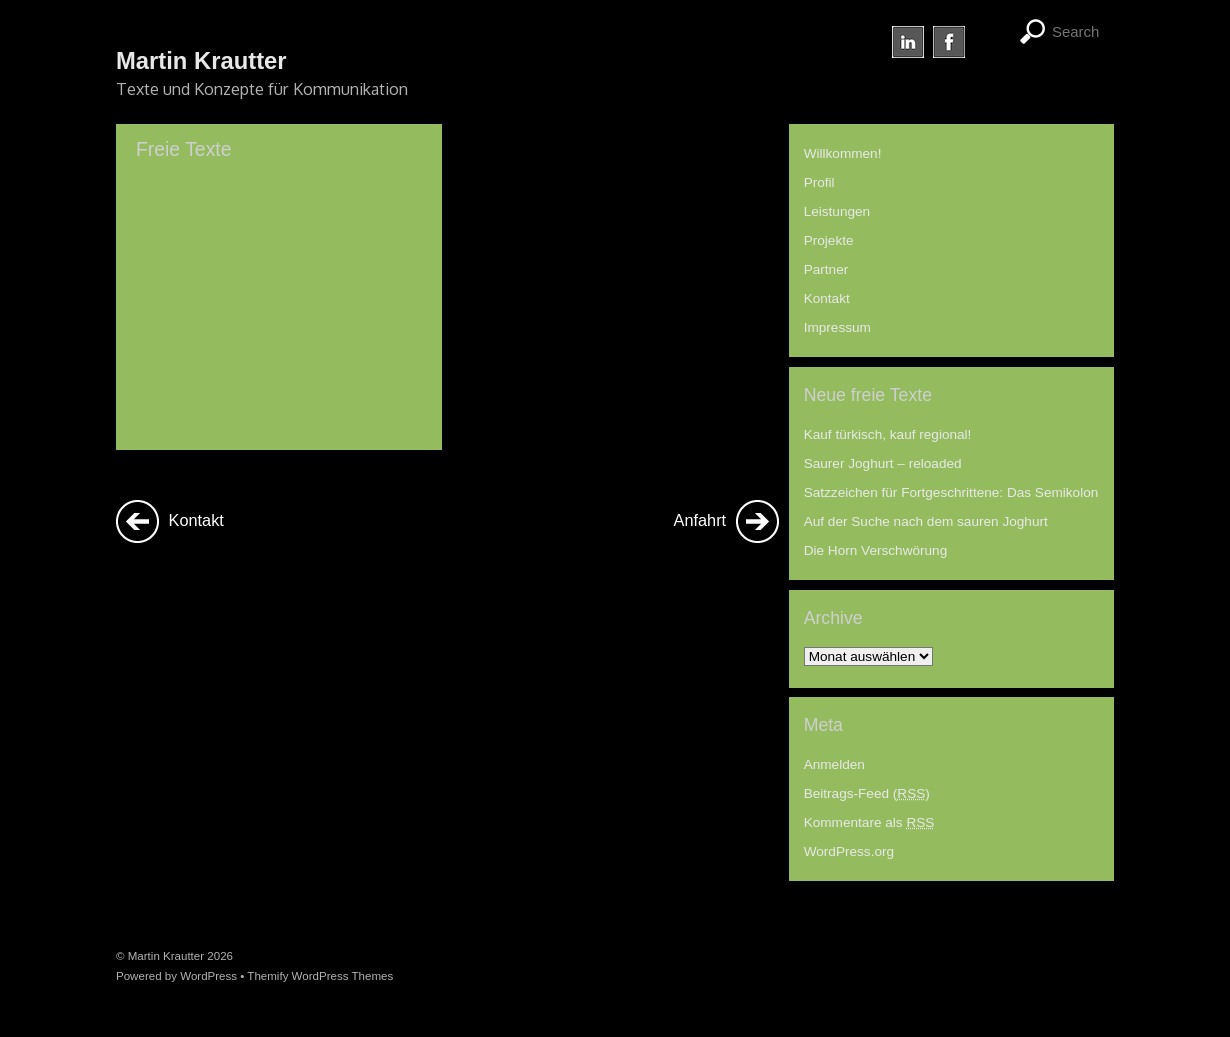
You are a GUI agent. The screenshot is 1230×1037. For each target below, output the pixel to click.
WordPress (208, 976)
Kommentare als (869, 822)
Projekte (829, 240)
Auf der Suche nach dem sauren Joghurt (926, 521)
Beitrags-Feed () (867, 793)
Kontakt (170, 521)
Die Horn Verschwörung (876, 550)
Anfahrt (726, 521)
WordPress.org (849, 851)
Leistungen (837, 211)
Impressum (837, 327)
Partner (826, 269)
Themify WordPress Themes (320, 976)
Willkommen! (843, 153)
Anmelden (834, 764)
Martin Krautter (166, 956)
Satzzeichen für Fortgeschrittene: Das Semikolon (951, 492)
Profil (819, 182)
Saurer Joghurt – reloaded (883, 463)
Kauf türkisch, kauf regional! (888, 434)
